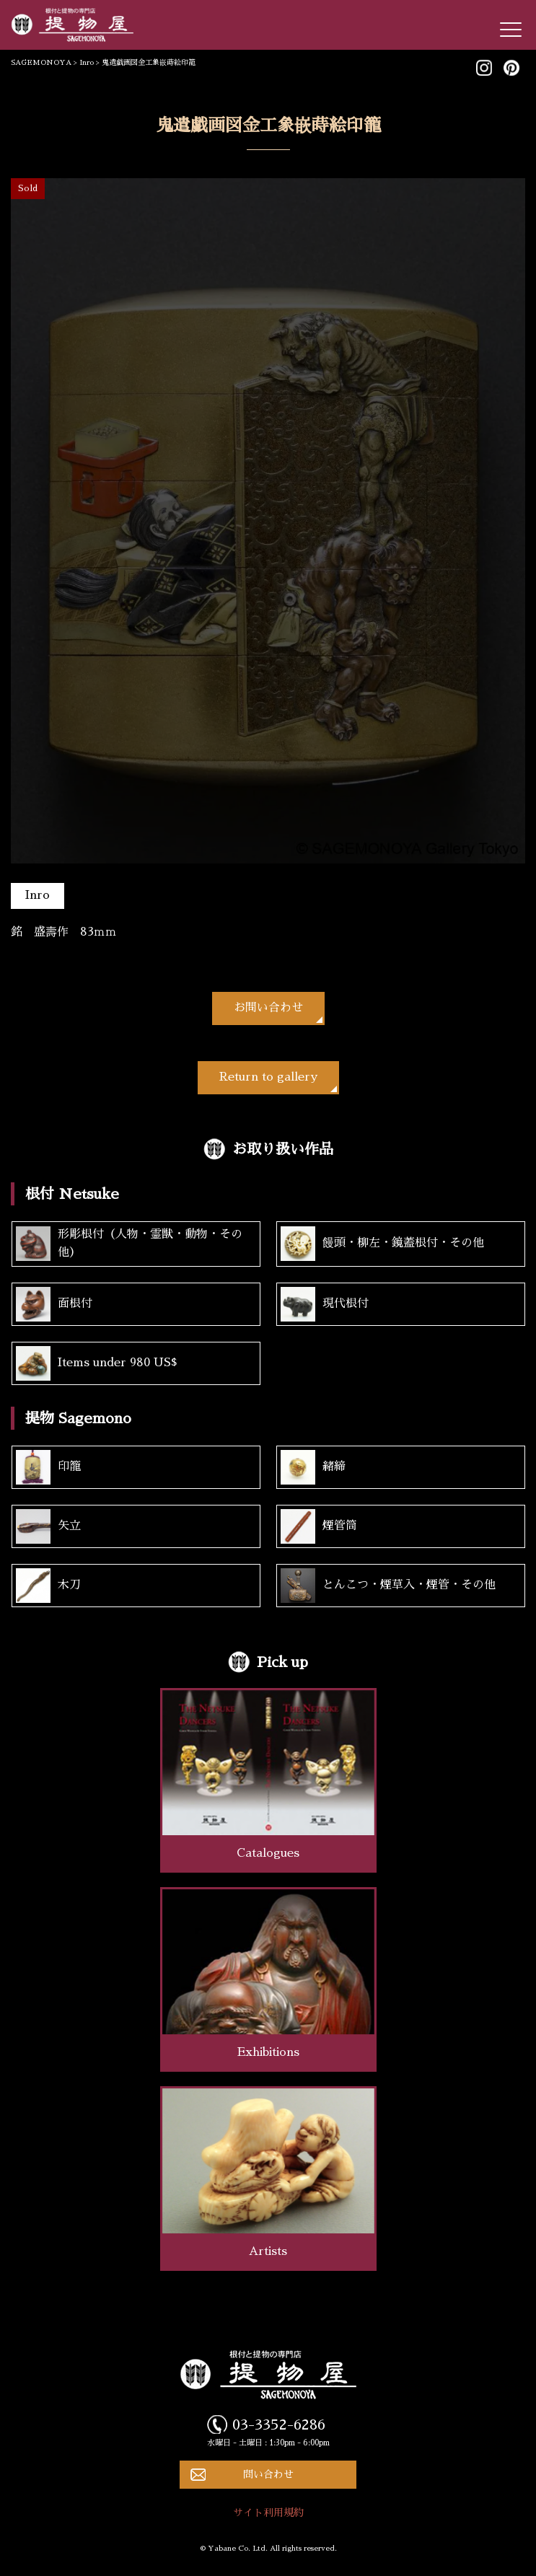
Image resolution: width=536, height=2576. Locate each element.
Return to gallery (268, 1077)
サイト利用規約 (268, 2512)
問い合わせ (268, 2474)
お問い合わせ (268, 1008)
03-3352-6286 (278, 2424)
